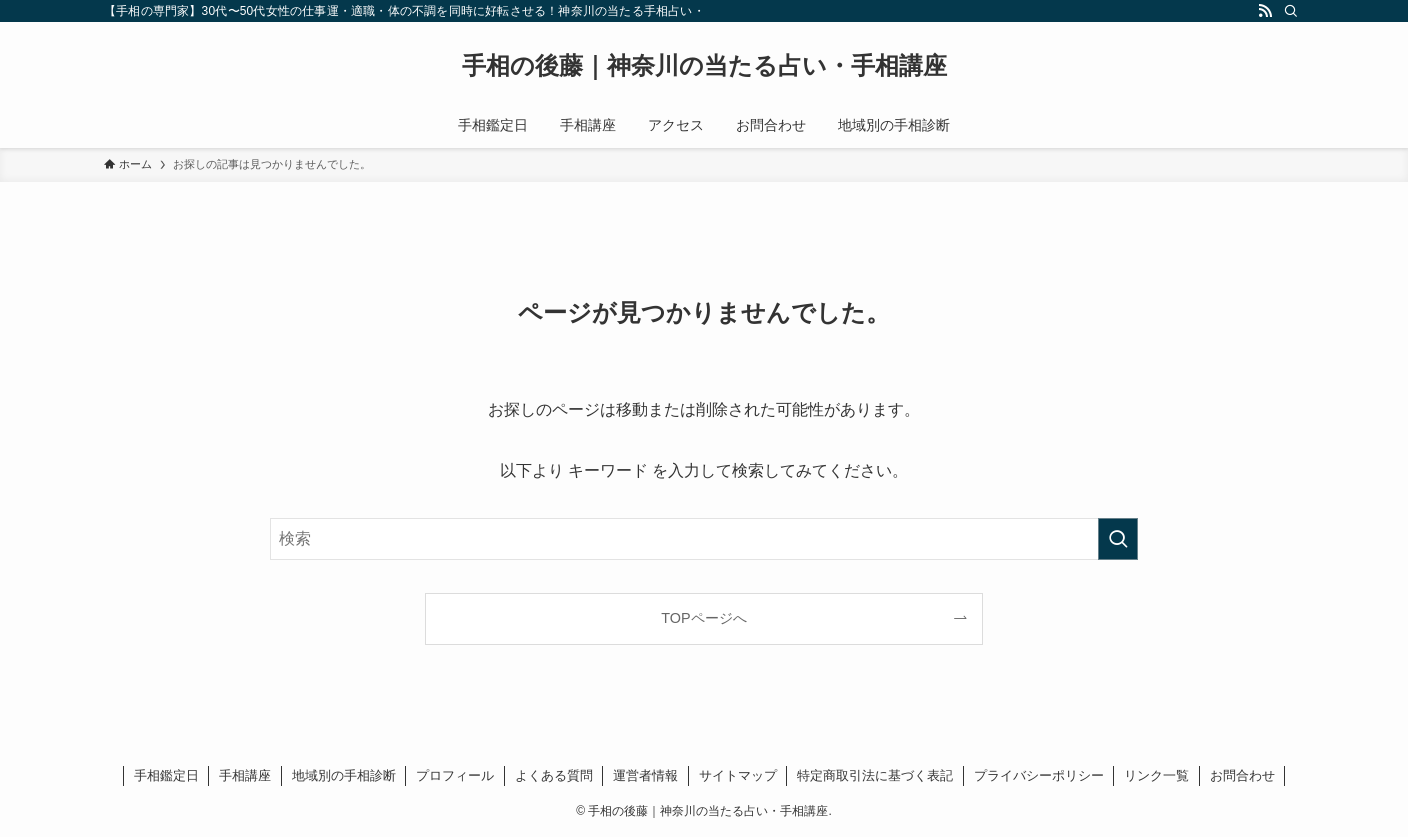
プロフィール (455, 775)
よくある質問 (554, 775)
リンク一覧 (1156, 775)
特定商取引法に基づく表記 (875, 775)
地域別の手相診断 (344, 775)
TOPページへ (703, 618)
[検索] (1291, 11)
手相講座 (245, 775)
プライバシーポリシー (1039, 775)
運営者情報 (645, 775)
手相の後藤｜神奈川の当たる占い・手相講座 (704, 66)
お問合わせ (1242, 775)
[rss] (1265, 11)
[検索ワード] (704, 539)
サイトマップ (738, 775)
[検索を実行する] (1118, 539)
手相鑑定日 (166, 775)
